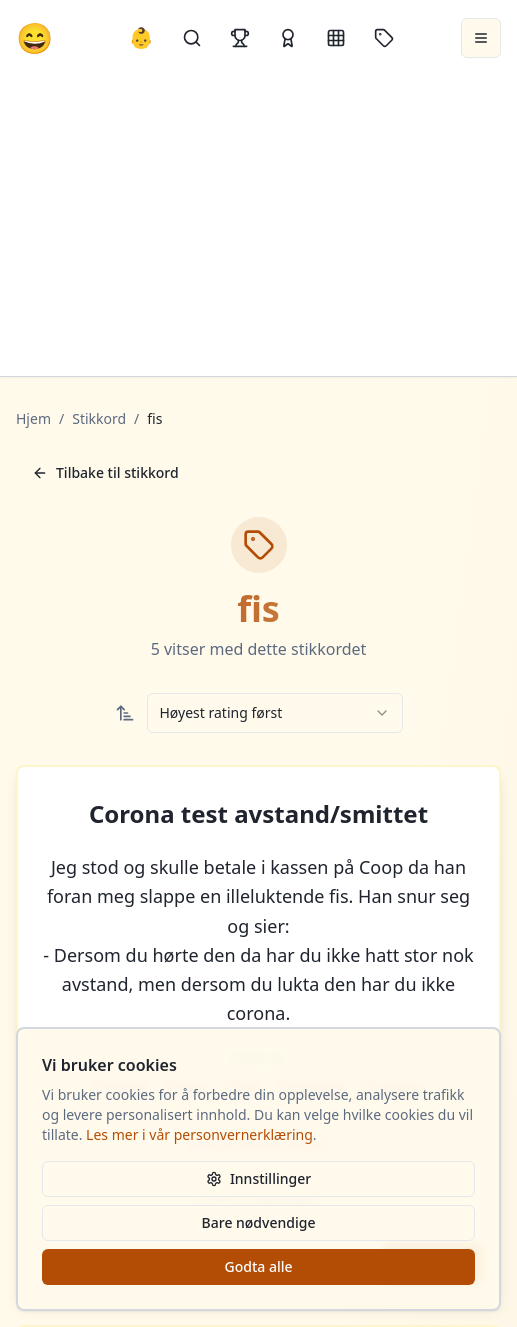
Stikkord (99, 418)
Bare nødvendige (259, 1222)
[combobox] (275, 713)
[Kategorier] (336, 38)
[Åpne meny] (481, 38)
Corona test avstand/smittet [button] (258, 814)
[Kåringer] (288, 38)
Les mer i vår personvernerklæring (199, 1134)
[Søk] (192, 38)
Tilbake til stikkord (105, 472)
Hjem (33, 418)
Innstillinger (258, 1178)
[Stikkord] (384, 38)
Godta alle (258, 1266)
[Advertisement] (258, 226)
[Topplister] (240, 38)
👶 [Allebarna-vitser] (141, 37)
